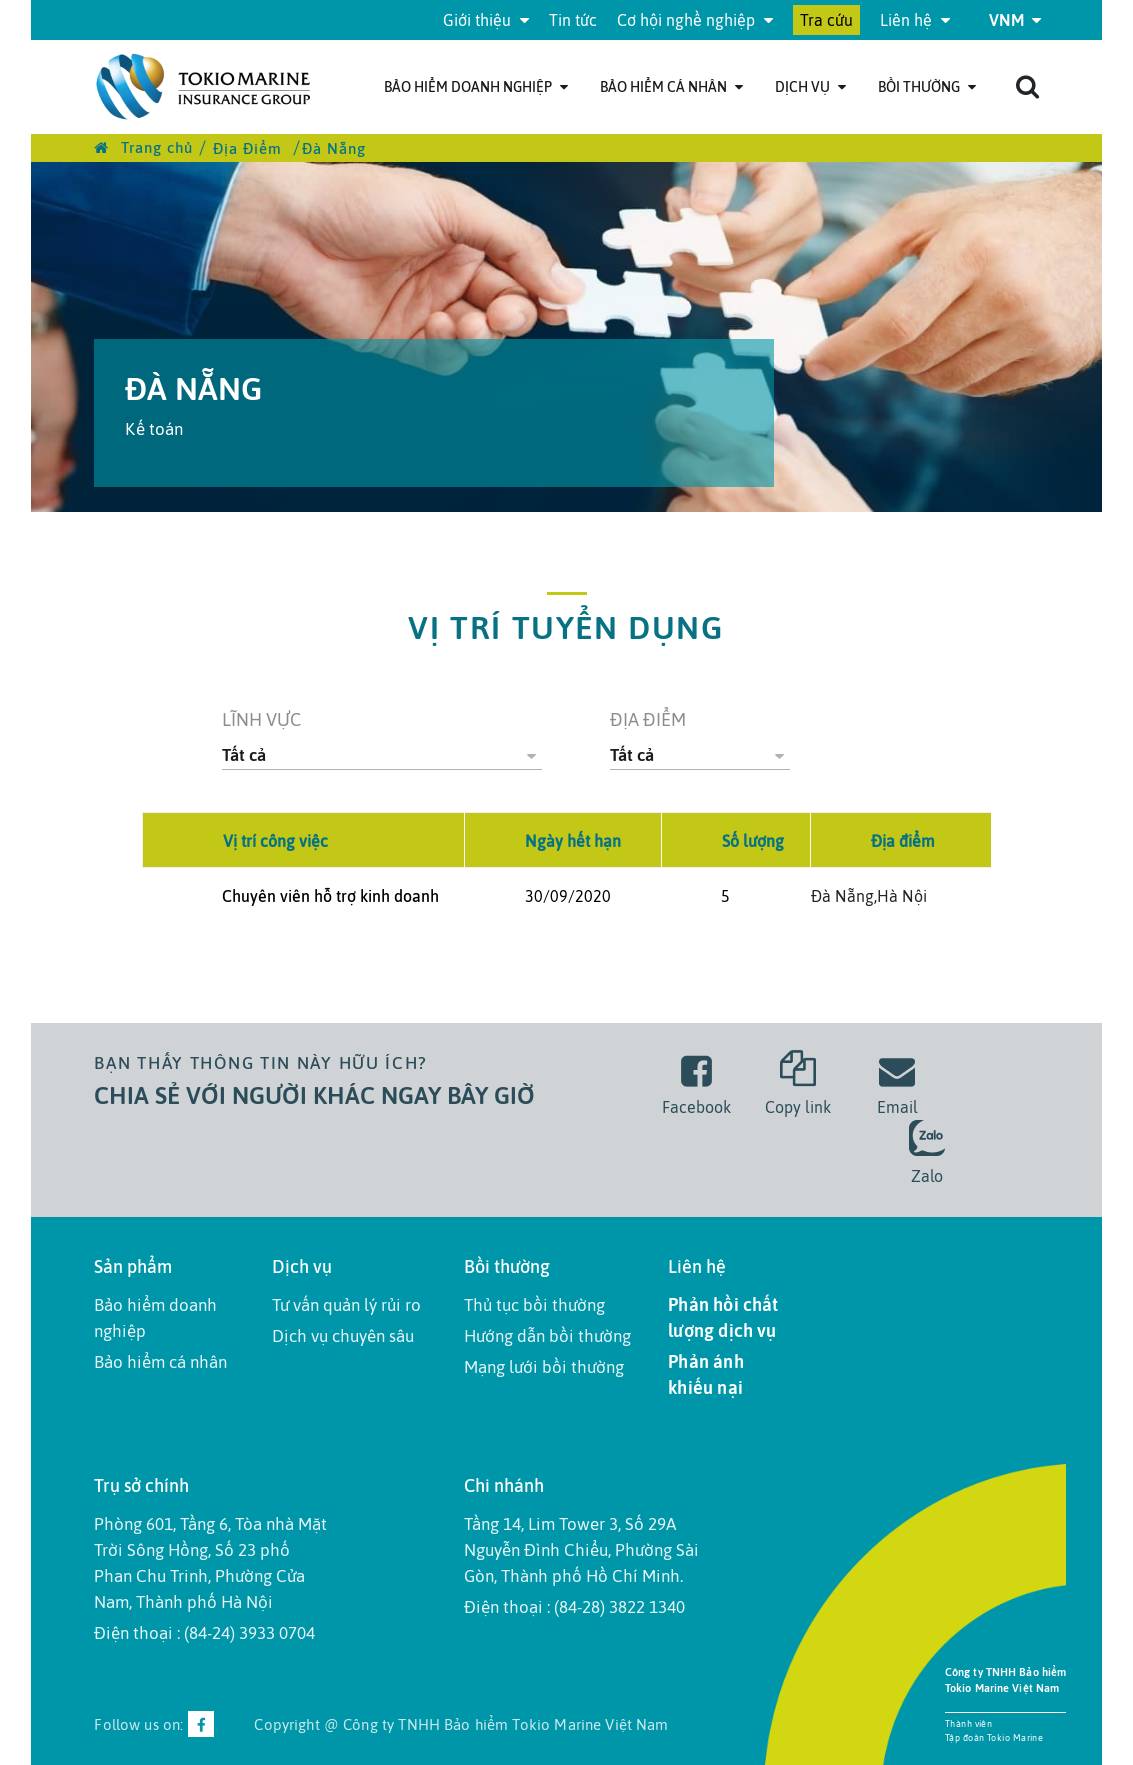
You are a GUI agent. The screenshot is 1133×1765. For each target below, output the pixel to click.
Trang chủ (143, 147)
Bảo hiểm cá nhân (671, 87)
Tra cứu (826, 20)
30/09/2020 (568, 896)
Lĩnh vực (261, 719)
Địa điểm (648, 719)
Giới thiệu (486, 20)
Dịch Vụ (810, 87)
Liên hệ (915, 20)
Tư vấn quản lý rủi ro (346, 1305)
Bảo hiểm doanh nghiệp (476, 87)
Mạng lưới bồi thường (544, 1367)
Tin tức (573, 20)
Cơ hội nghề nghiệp (695, 20)
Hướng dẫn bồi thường (547, 1336)
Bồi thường (927, 87)
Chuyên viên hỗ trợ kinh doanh (330, 896)
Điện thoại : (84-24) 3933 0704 (204, 1633)
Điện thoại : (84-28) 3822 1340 (574, 1607)
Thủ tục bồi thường (534, 1305)
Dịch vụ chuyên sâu (343, 1336)
